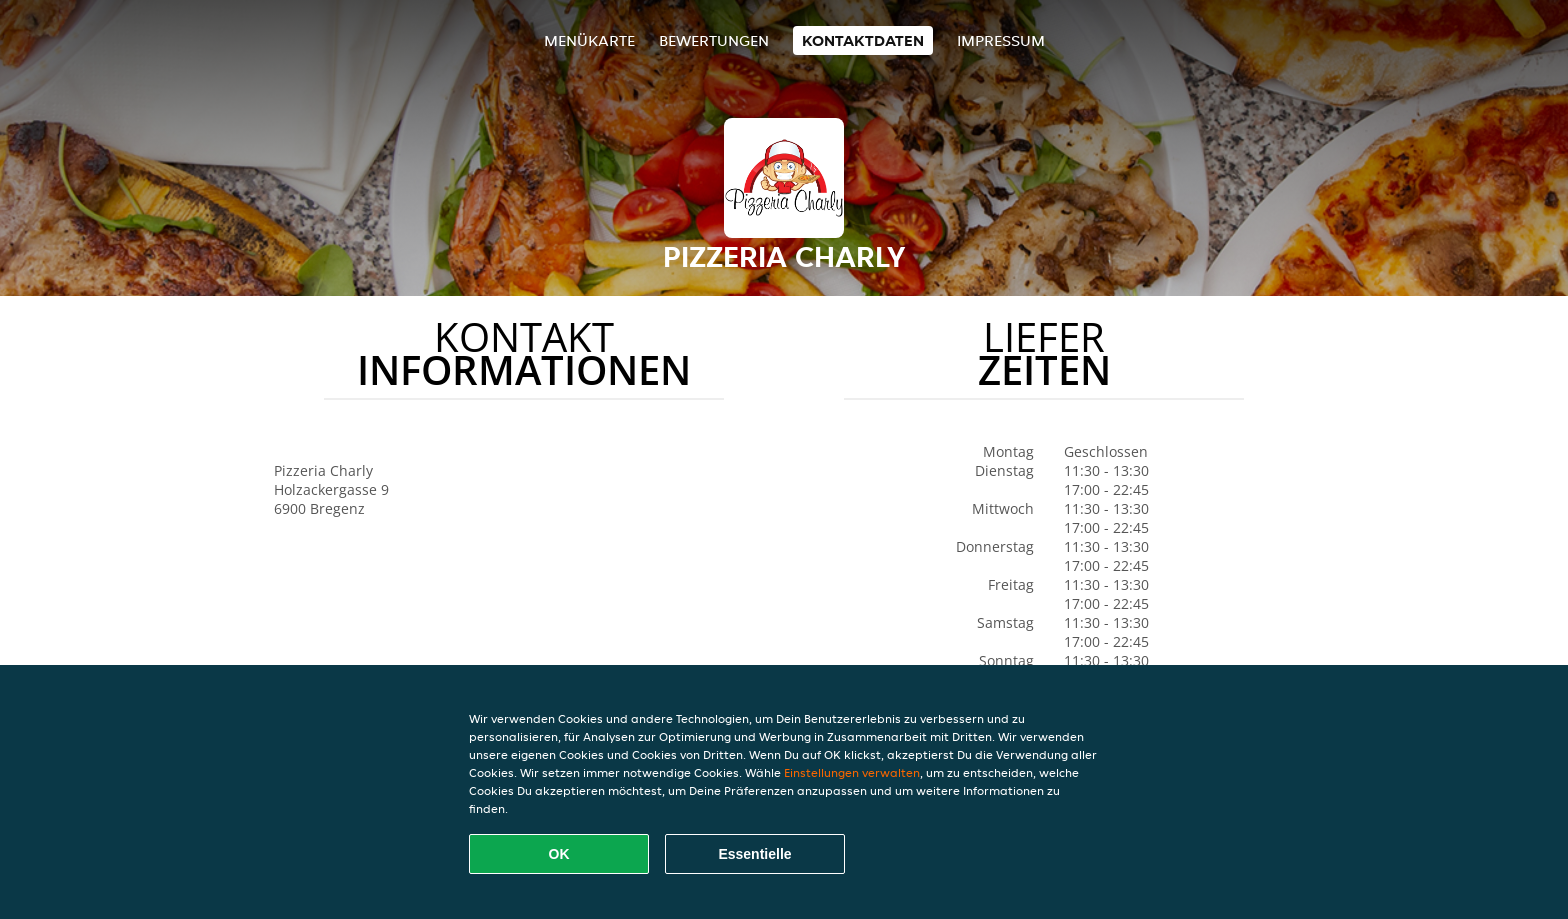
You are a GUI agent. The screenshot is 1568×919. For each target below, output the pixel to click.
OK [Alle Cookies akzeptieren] (559, 854)
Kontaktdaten (863, 40)
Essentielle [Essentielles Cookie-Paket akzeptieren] (754, 854)
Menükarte (589, 40)
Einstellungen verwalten (852, 772)
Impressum (1001, 40)
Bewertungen (714, 40)
